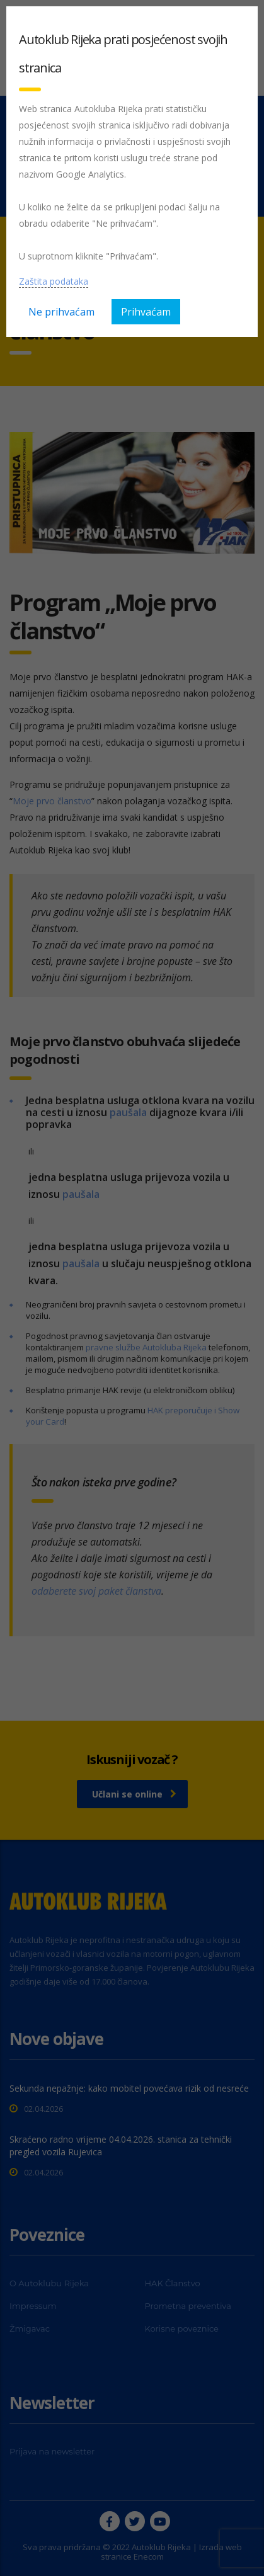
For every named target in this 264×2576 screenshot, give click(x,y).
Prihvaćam (146, 312)
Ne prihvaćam (61, 312)
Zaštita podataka (53, 281)
